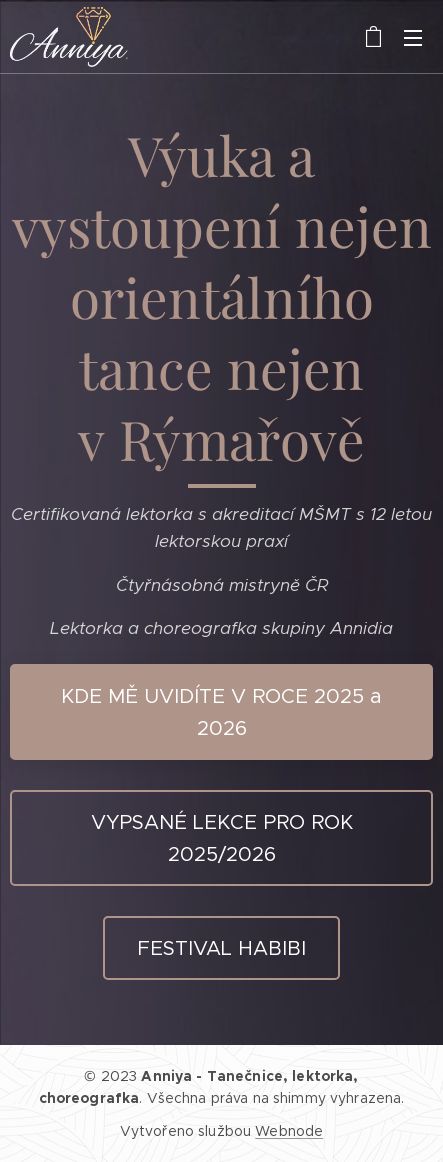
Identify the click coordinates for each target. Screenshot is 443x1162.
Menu (413, 38)
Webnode (289, 1131)
